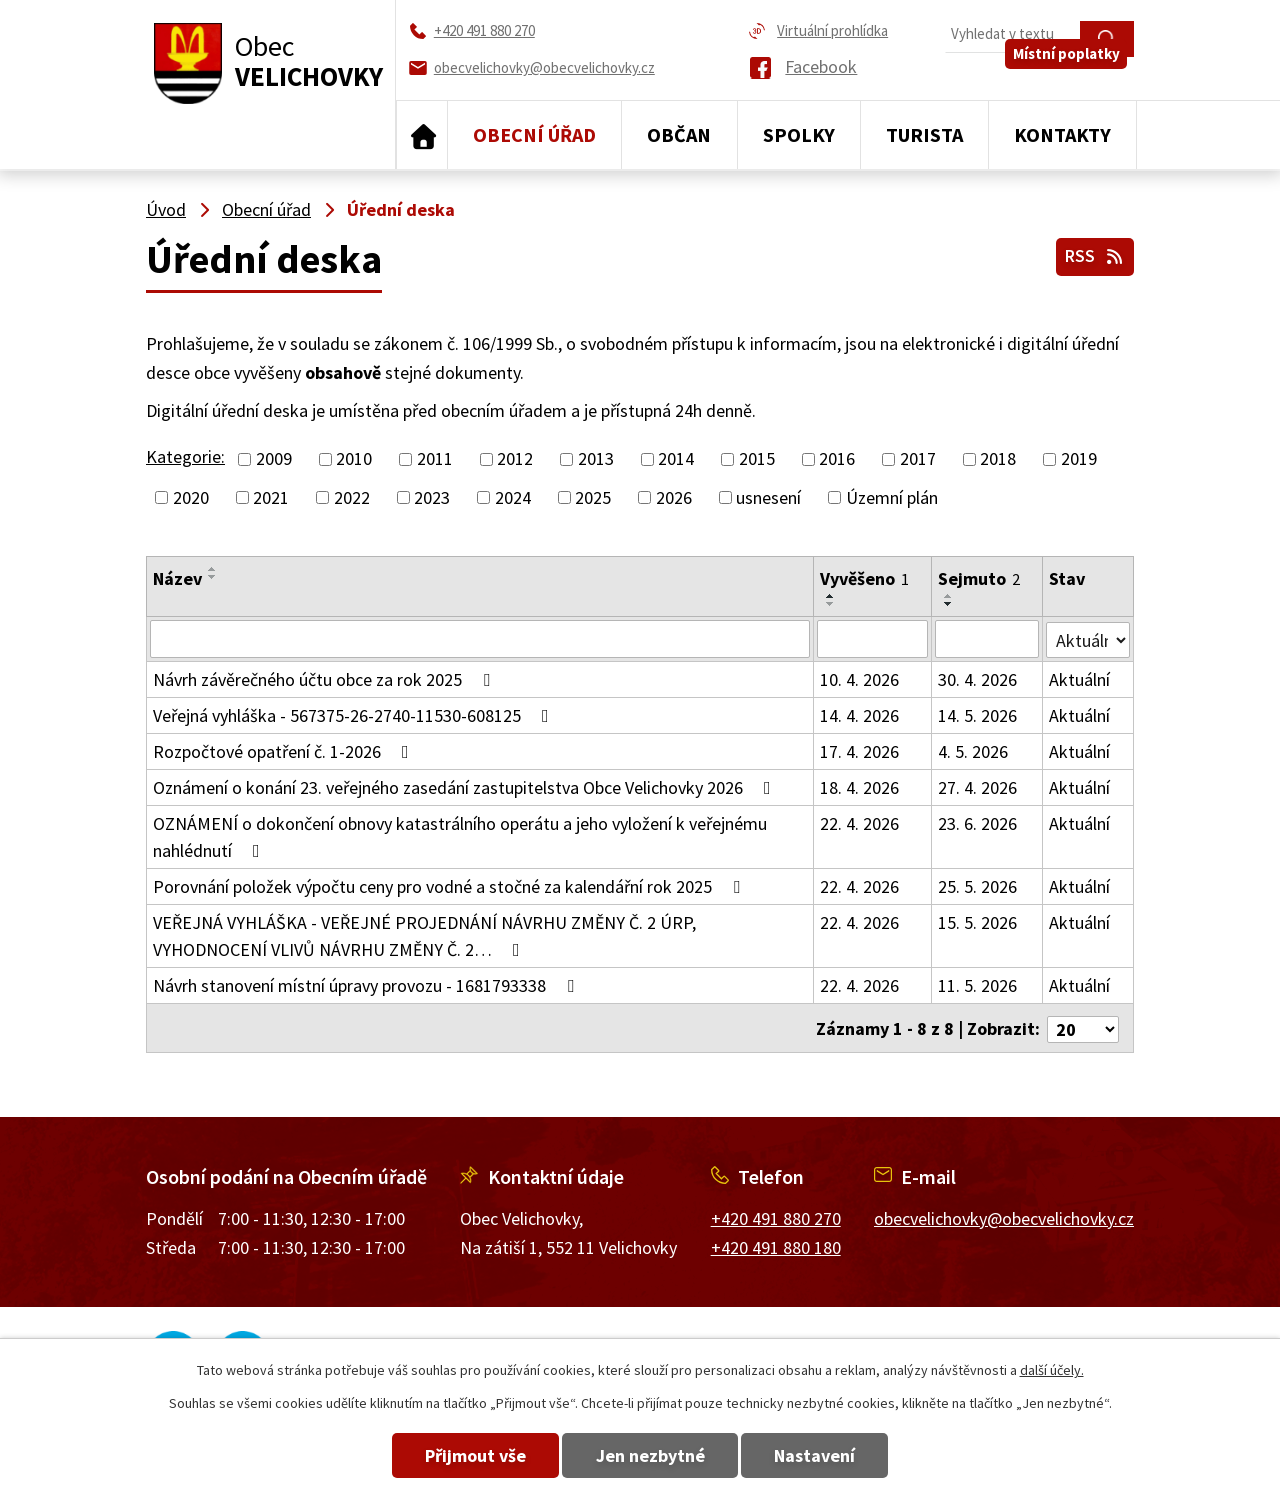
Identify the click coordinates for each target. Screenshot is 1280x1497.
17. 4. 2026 (859, 751)
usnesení (768, 497)
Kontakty (1062, 134)
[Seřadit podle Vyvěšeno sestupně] (831, 604)
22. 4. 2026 (859, 823)
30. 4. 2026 (977, 679)
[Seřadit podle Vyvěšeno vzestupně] (831, 596)
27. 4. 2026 (977, 787)
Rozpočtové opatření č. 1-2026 (285, 751)
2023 (432, 497)
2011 (435, 459)
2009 (274, 459)
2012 (515, 459)
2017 (918, 459)
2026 (674, 497)
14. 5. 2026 (977, 715)
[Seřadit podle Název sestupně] (213, 577)
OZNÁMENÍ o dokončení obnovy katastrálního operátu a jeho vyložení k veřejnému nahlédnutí (460, 837)
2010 (354, 459)
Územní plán (892, 497)
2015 (757, 459)
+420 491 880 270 (776, 1215)
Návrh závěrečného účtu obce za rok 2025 (325, 679)
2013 (596, 459)
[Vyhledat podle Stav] (1088, 638)
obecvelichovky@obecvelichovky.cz (1004, 1215)
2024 (513, 497)
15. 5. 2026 (977, 922)
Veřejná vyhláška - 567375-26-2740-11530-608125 (355, 715)
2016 (837, 459)
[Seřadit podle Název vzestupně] (213, 569)
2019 (1079, 459)
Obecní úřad (534, 134)
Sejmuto (979, 578)
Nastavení (838, 1455)
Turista (924, 134)
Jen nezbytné (650, 1455)
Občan (679, 134)
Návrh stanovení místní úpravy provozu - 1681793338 (367, 985)
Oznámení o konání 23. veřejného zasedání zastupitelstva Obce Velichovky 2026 (466, 787)
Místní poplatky (1073, 76)
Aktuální (1079, 679)
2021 (271, 497)
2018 (998, 459)
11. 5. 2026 (977, 985)
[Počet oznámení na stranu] (1083, 1026)
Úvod (422, 135)
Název (177, 578)
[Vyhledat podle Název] (480, 639)
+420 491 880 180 (776, 1243)
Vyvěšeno (864, 578)
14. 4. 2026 (859, 715)
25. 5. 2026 (977, 886)
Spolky (799, 134)
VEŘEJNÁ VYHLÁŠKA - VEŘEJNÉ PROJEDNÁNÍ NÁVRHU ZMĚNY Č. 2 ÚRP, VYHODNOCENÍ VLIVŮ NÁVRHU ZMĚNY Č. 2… (424, 936)
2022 (352, 497)
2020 (191, 497)
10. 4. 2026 (859, 679)
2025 (593, 497)
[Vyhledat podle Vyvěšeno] (872, 639)
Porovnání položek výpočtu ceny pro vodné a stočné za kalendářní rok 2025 (450, 886)
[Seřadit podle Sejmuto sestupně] (949, 604)
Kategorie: (185, 456)
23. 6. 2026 (977, 823)
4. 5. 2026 (973, 751)
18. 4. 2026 (859, 787)
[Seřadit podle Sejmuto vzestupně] (949, 596)
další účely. (1052, 1370)
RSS (1092, 252)
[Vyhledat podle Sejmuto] (987, 639)
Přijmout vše (452, 1455)
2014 (676, 459)
